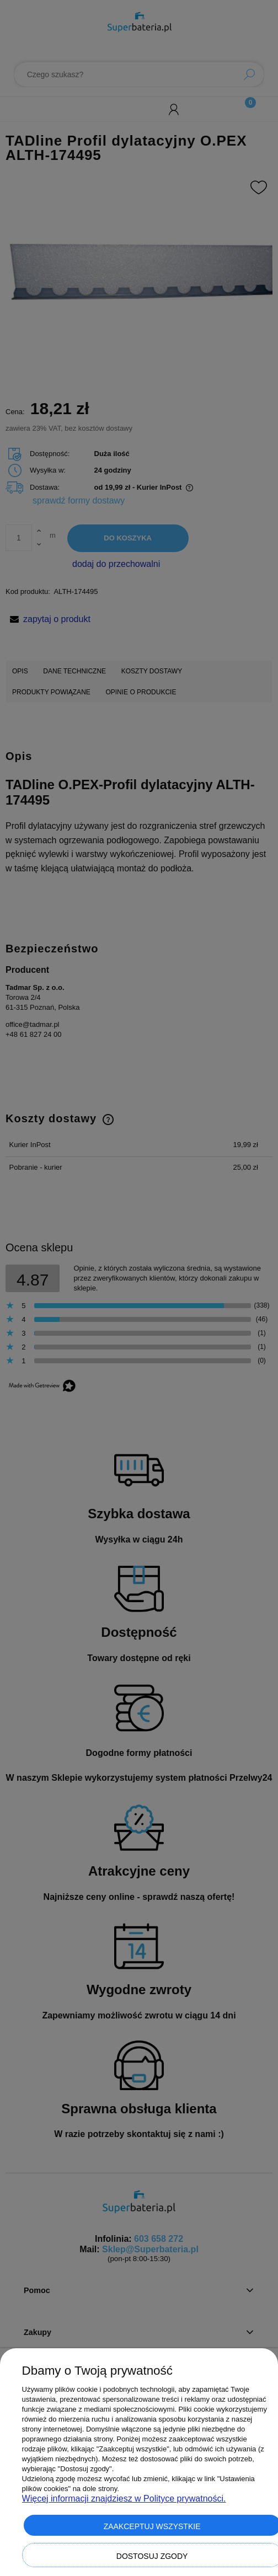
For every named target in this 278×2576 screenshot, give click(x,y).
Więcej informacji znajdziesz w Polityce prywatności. (124, 2498)
